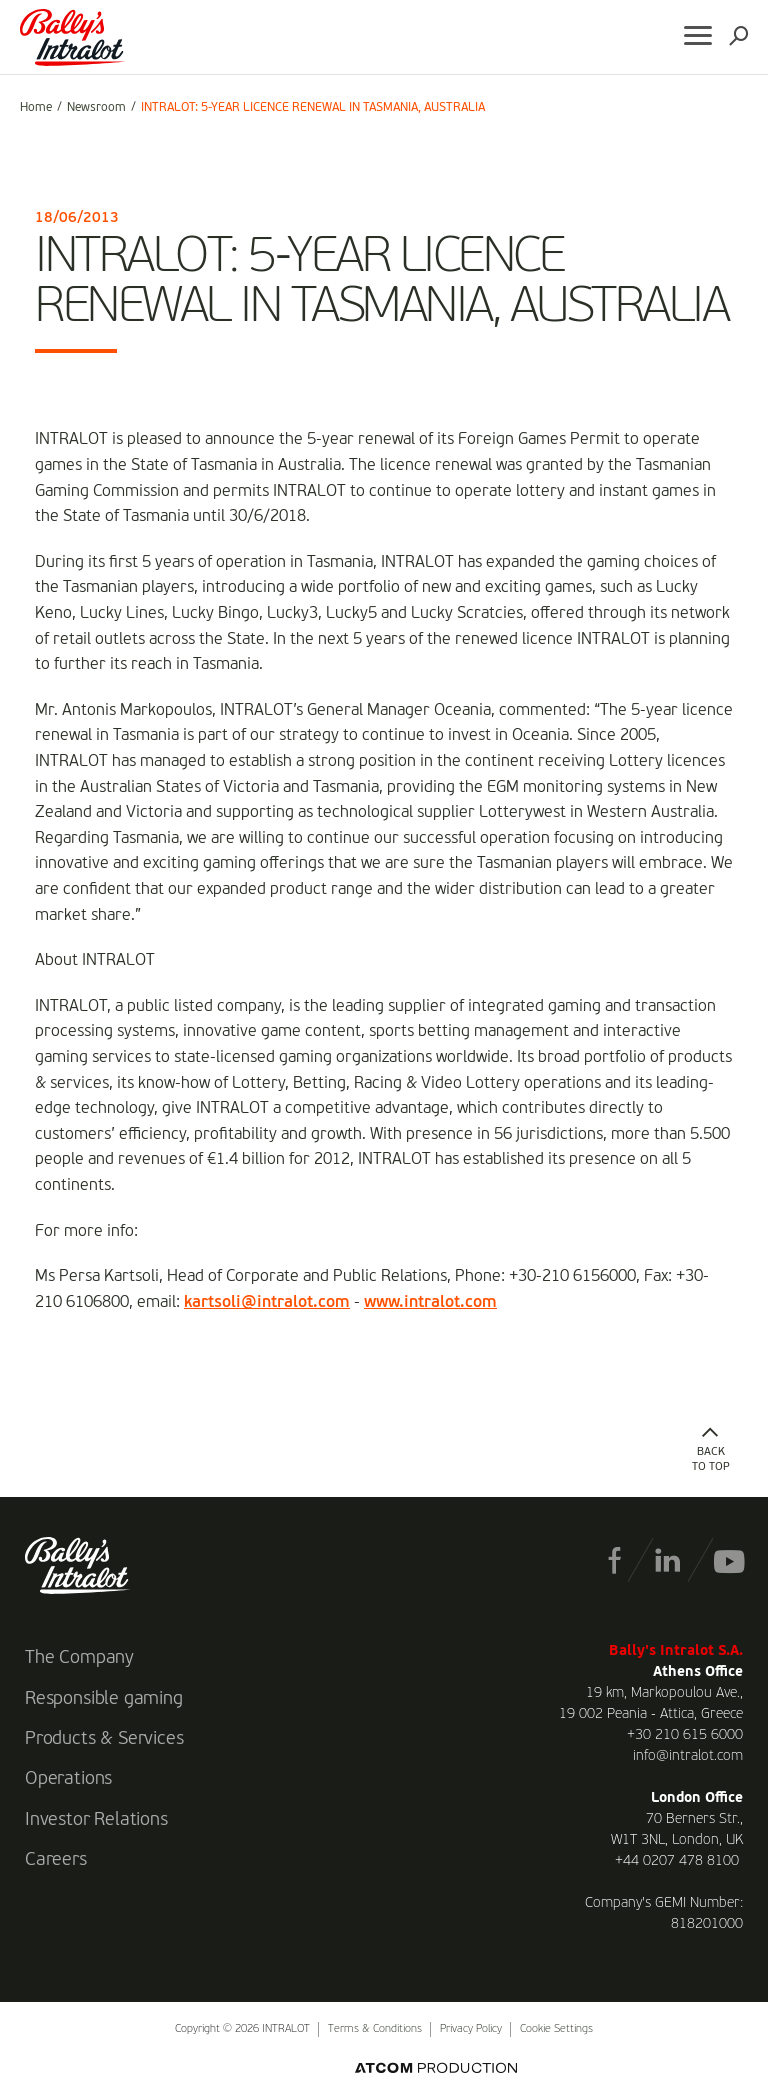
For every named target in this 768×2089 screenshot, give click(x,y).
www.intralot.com (430, 1303)
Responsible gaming (104, 1699)
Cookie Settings (556, 2029)
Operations (68, 1779)
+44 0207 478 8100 (677, 1861)
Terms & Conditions (375, 2029)
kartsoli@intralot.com (267, 1303)
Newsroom (96, 108)
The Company (79, 1658)
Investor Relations (96, 1820)
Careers (56, 1860)
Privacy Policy (471, 2029)
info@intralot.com (688, 1756)
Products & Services (104, 1739)
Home (36, 108)
